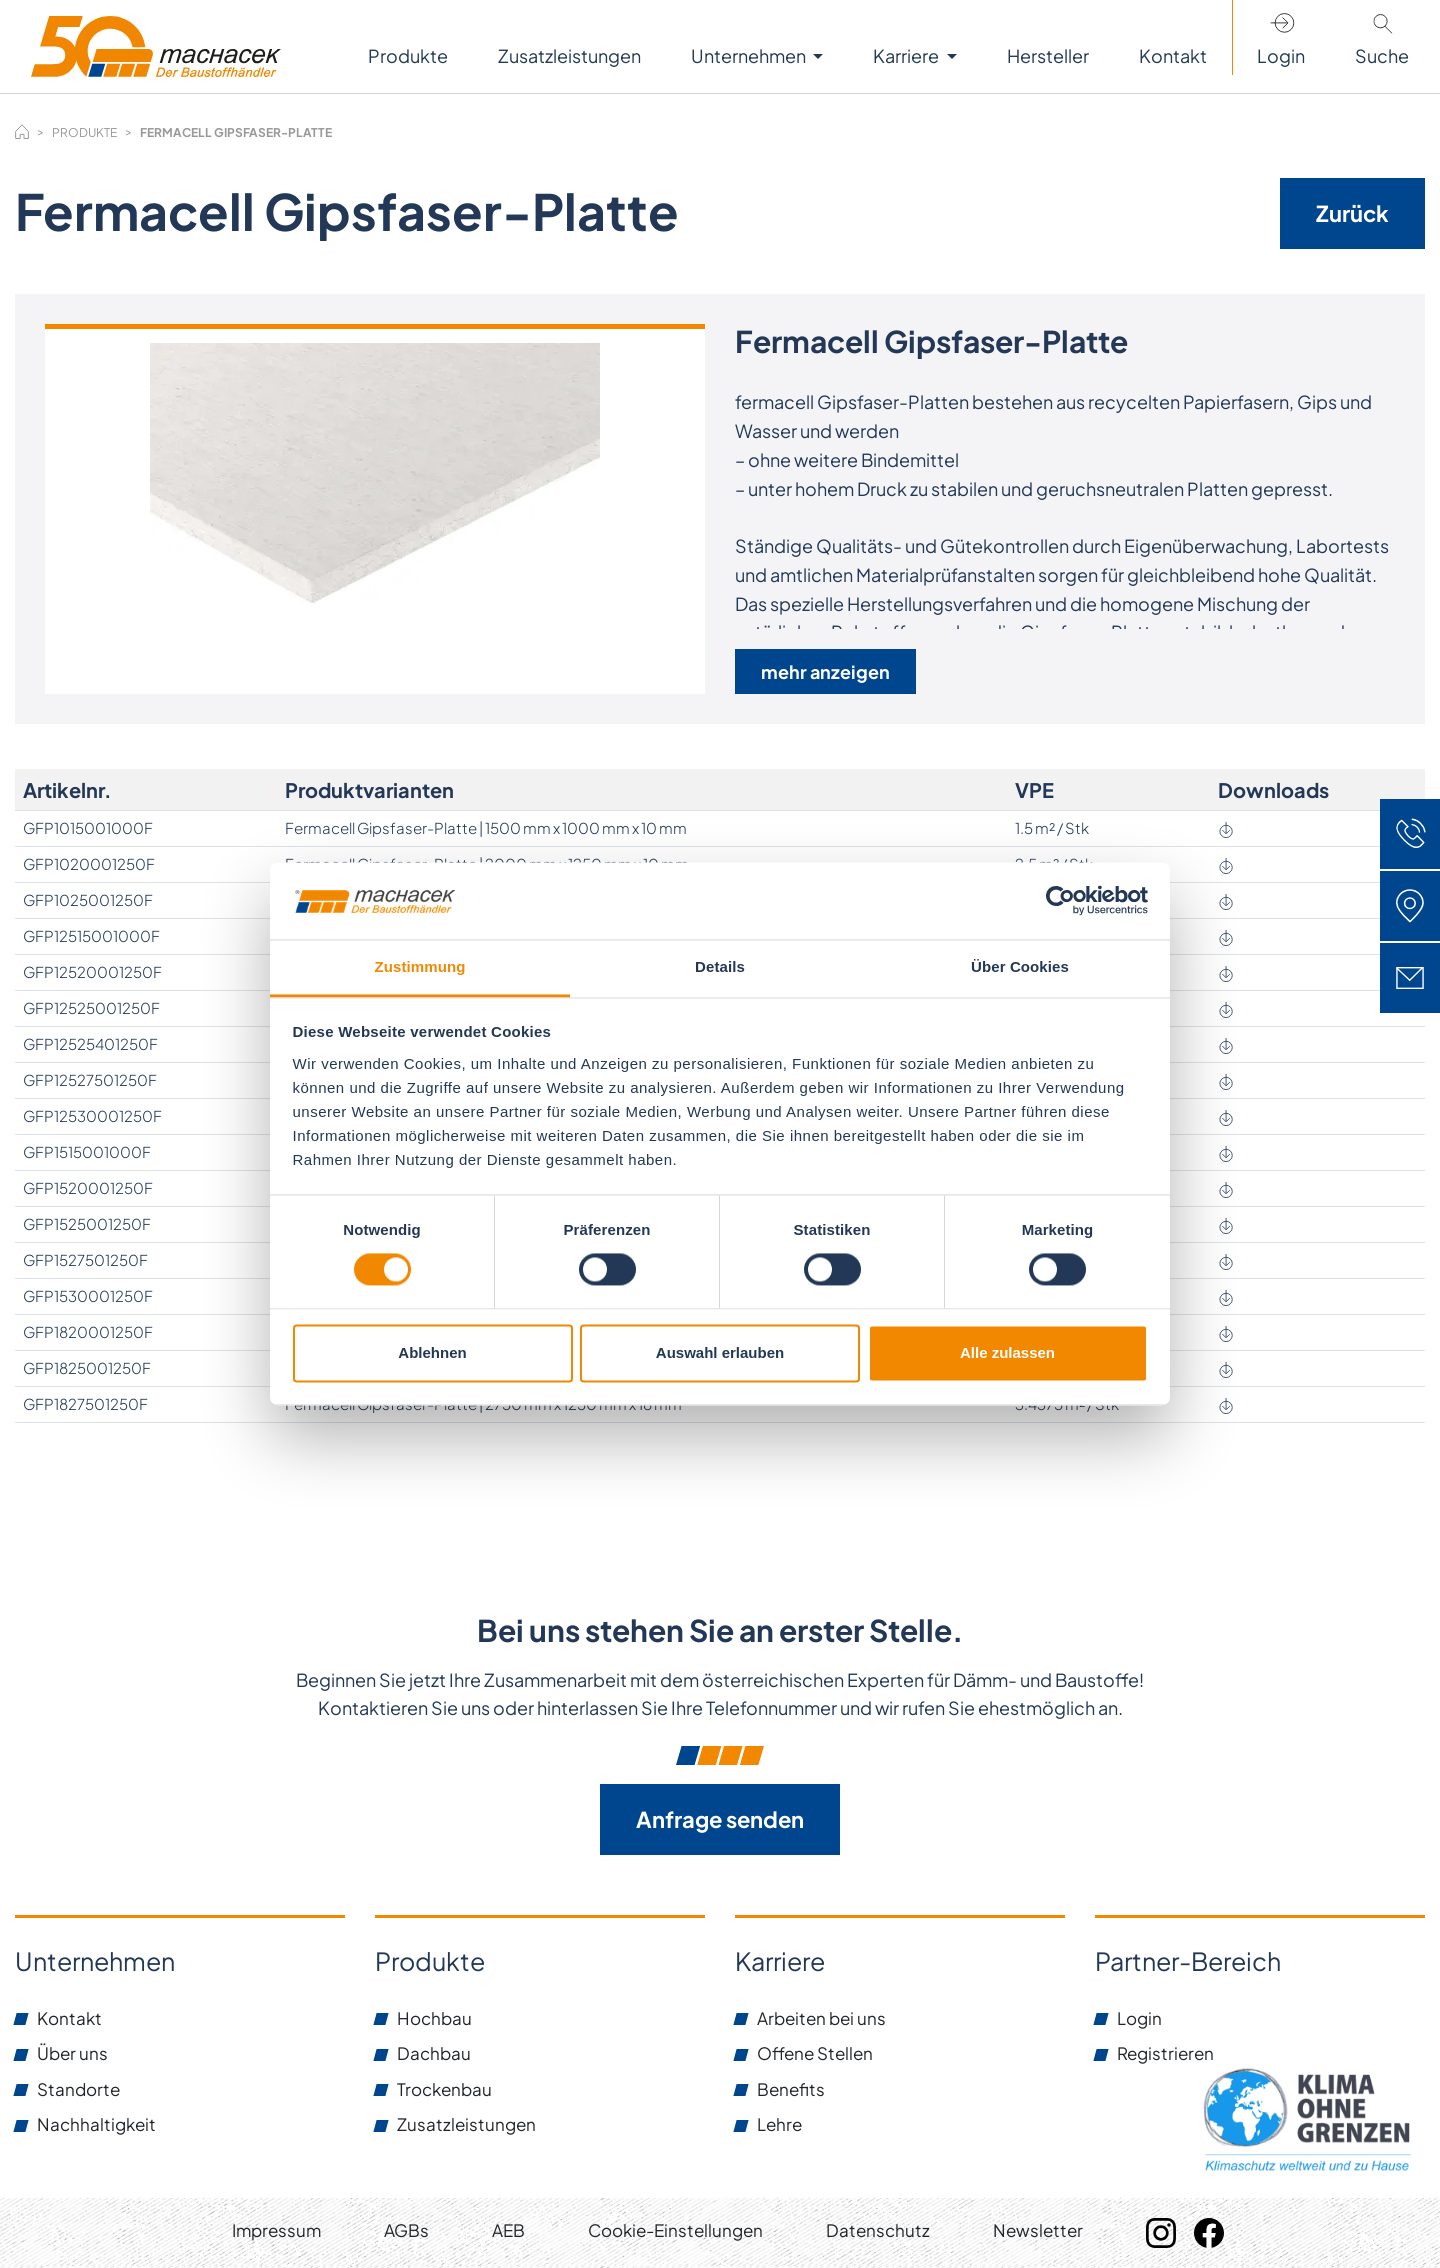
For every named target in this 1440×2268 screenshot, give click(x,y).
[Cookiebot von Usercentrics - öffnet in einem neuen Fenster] (1060, 901)
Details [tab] (720, 966)
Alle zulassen (1007, 1352)
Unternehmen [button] (750, 55)
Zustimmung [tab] (420, 966)
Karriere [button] (907, 55)
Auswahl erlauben (720, 1352)
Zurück (1352, 213)
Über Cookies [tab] (1020, 966)
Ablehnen (432, 1352)
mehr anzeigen (825, 671)
